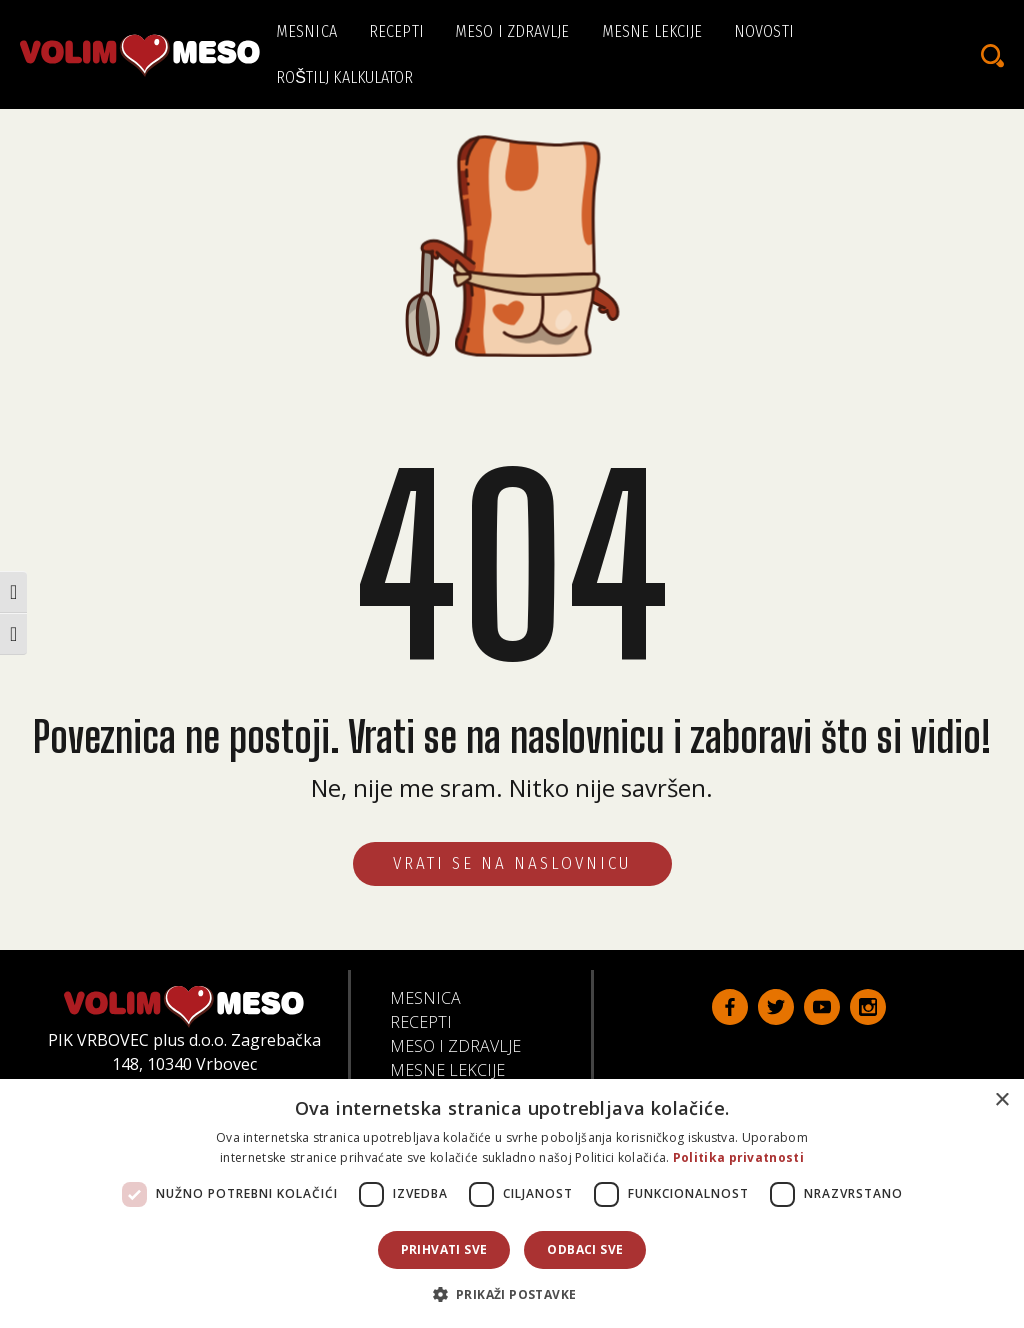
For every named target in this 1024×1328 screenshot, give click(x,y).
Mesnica (306, 31)
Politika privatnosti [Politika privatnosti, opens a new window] (738, 1157)
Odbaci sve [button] (585, 1249)
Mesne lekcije (652, 31)
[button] (512, 1294)
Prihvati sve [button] (444, 1249)
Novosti (764, 31)
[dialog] (512, 1203)
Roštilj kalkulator (344, 77)
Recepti (396, 31)
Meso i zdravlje (512, 31)
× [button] (1001, 1100)
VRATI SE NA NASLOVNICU (512, 863)
